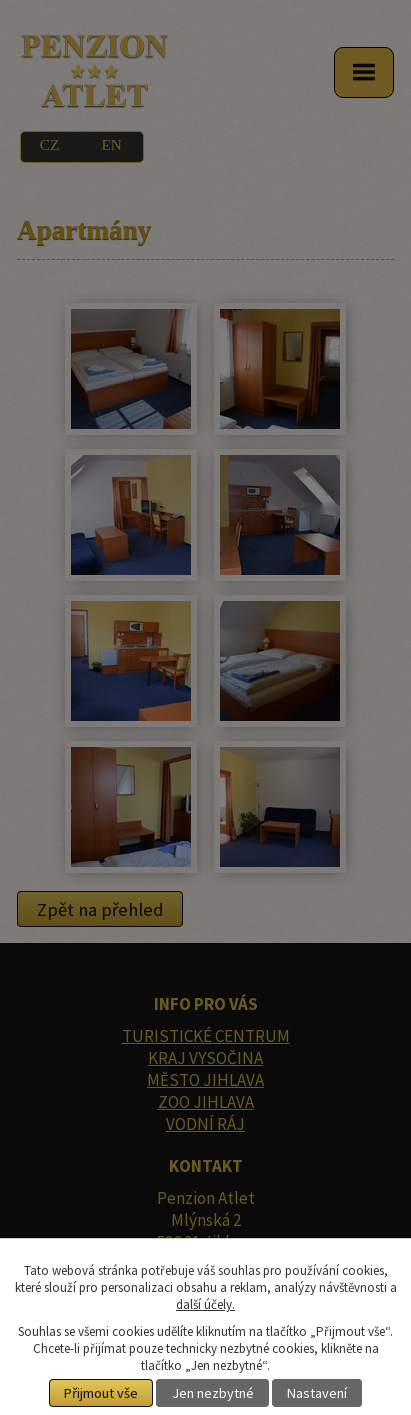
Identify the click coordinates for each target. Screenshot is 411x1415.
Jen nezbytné (213, 1393)
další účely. (205, 1304)
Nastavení (317, 1393)
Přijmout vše (101, 1393)
